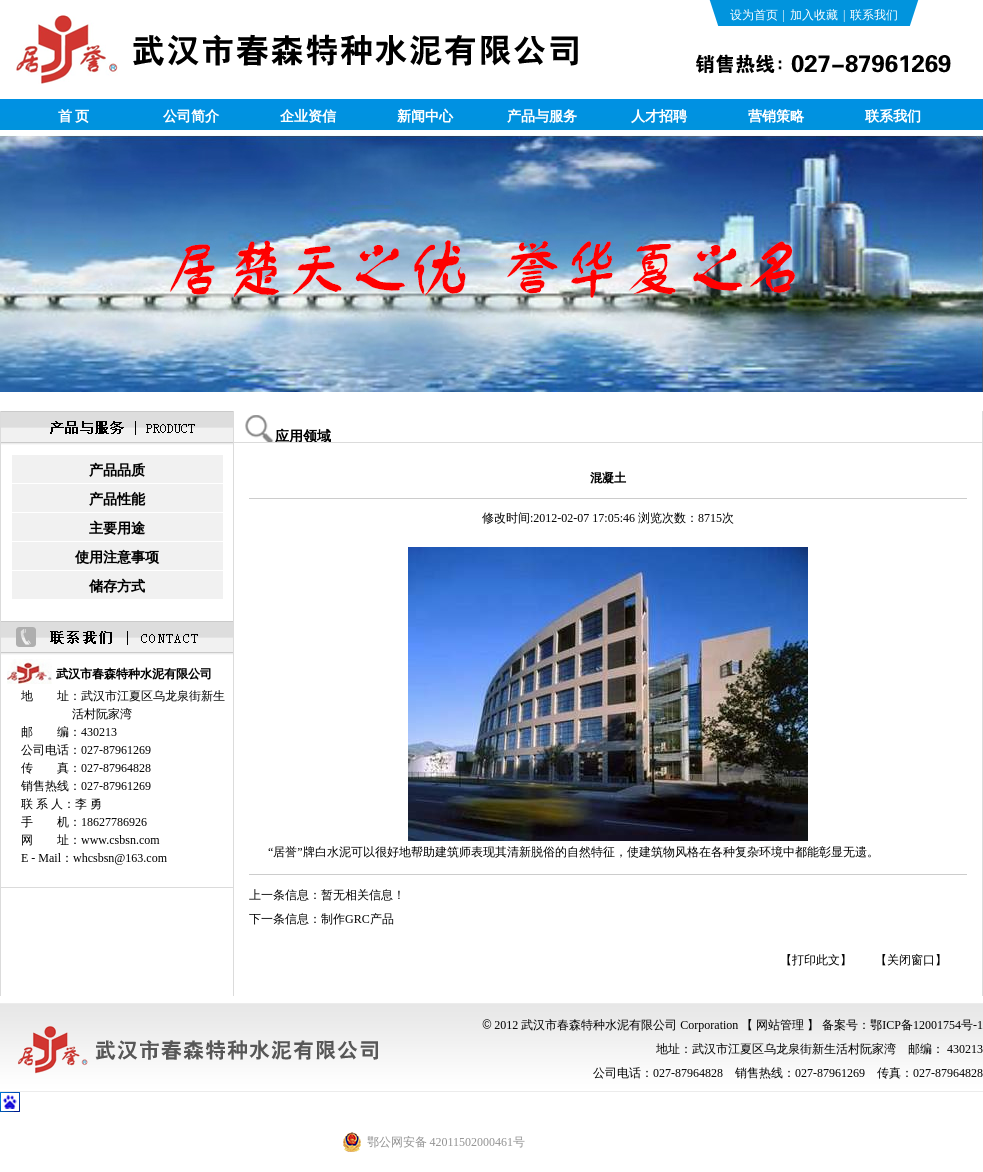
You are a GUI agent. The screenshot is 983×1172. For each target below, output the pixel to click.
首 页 (74, 116)
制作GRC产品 (357, 919)
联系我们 (874, 15)
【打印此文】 (816, 960)
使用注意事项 (117, 557)
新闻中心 (425, 116)
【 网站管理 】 (780, 1025)
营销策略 (776, 116)
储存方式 (117, 586)
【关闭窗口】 (911, 960)
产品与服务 (542, 116)
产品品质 (117, 470)
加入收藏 (814, 15)
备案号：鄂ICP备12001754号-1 (902, 1025)
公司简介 (191, 116)
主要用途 (117, 528)
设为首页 (754, 15)
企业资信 (308, 116)
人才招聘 (659, 116)
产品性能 (117, 499)
